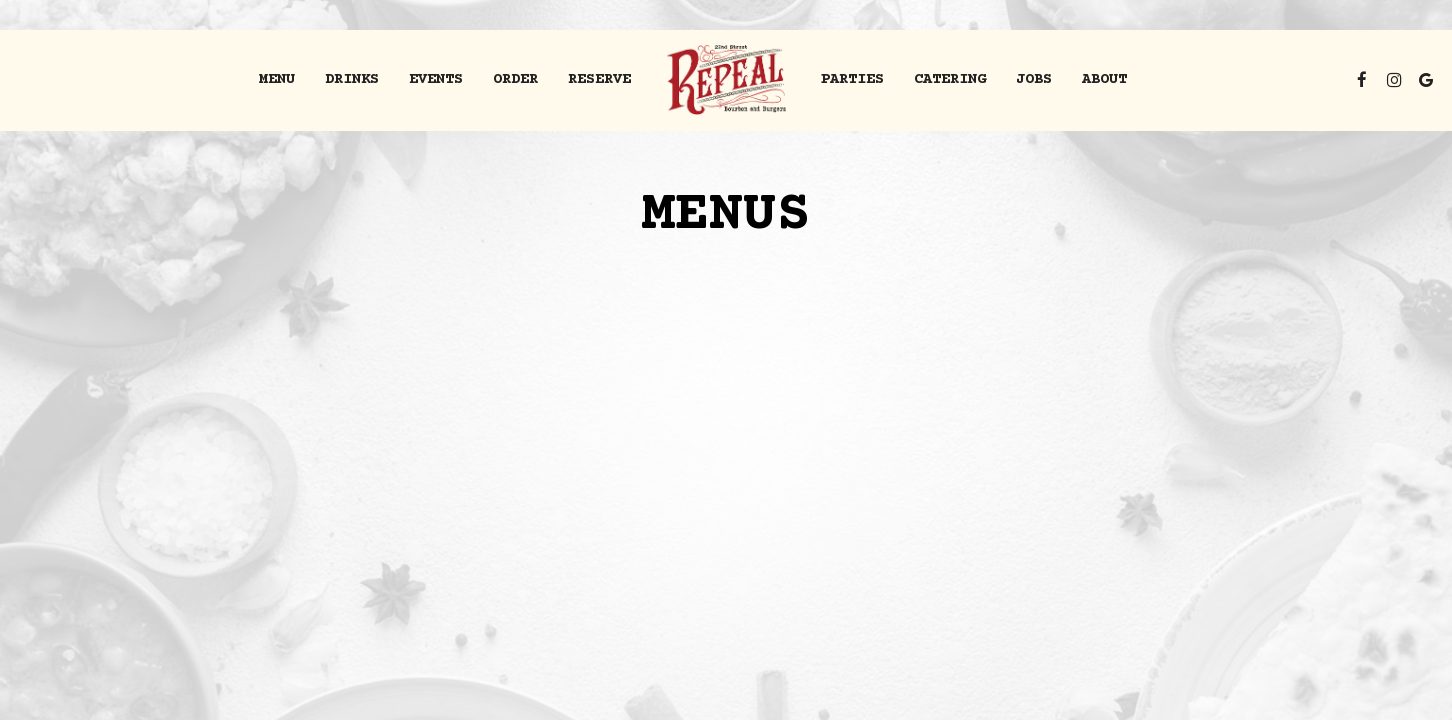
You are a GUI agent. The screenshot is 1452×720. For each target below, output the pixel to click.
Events (436, 79)
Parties (852, 79)
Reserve (599, 79)
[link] (726, 80)
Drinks (352, 79)
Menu (277, 79)
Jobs (1034, 79)
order (515, 79)
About (1104, 79)
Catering (950, 79)
